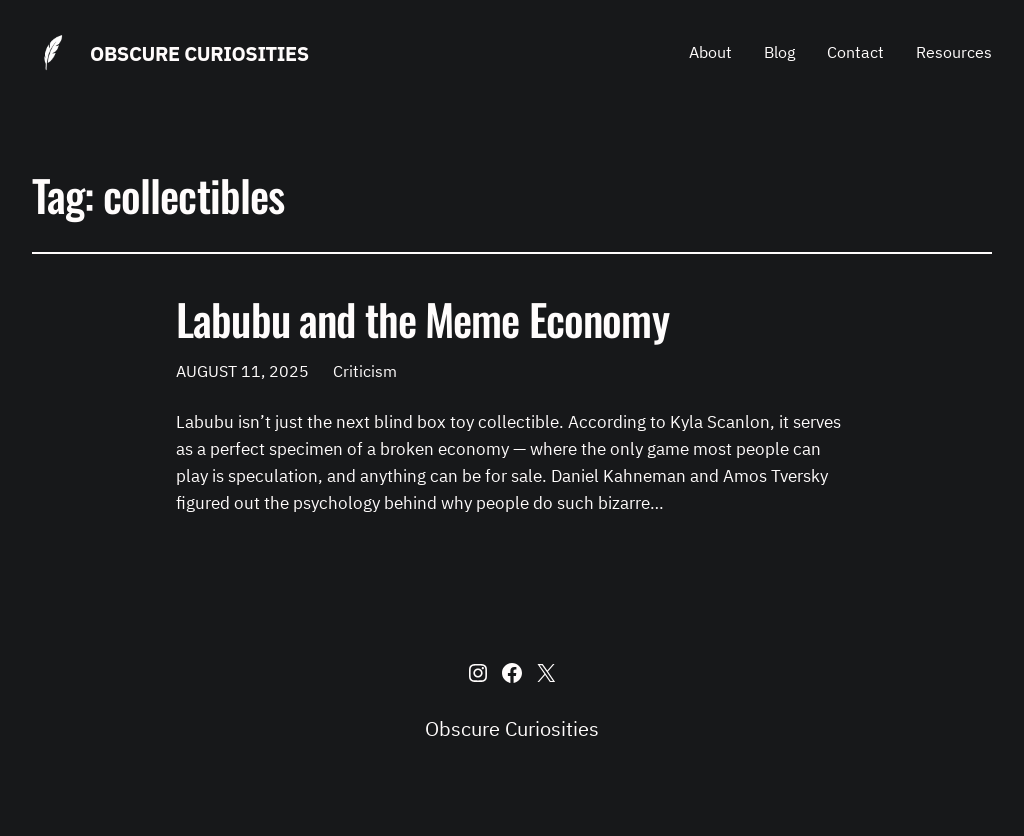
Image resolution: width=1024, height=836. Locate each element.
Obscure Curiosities (199, 53)
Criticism (365, 371)
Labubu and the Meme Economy (422, 319)
